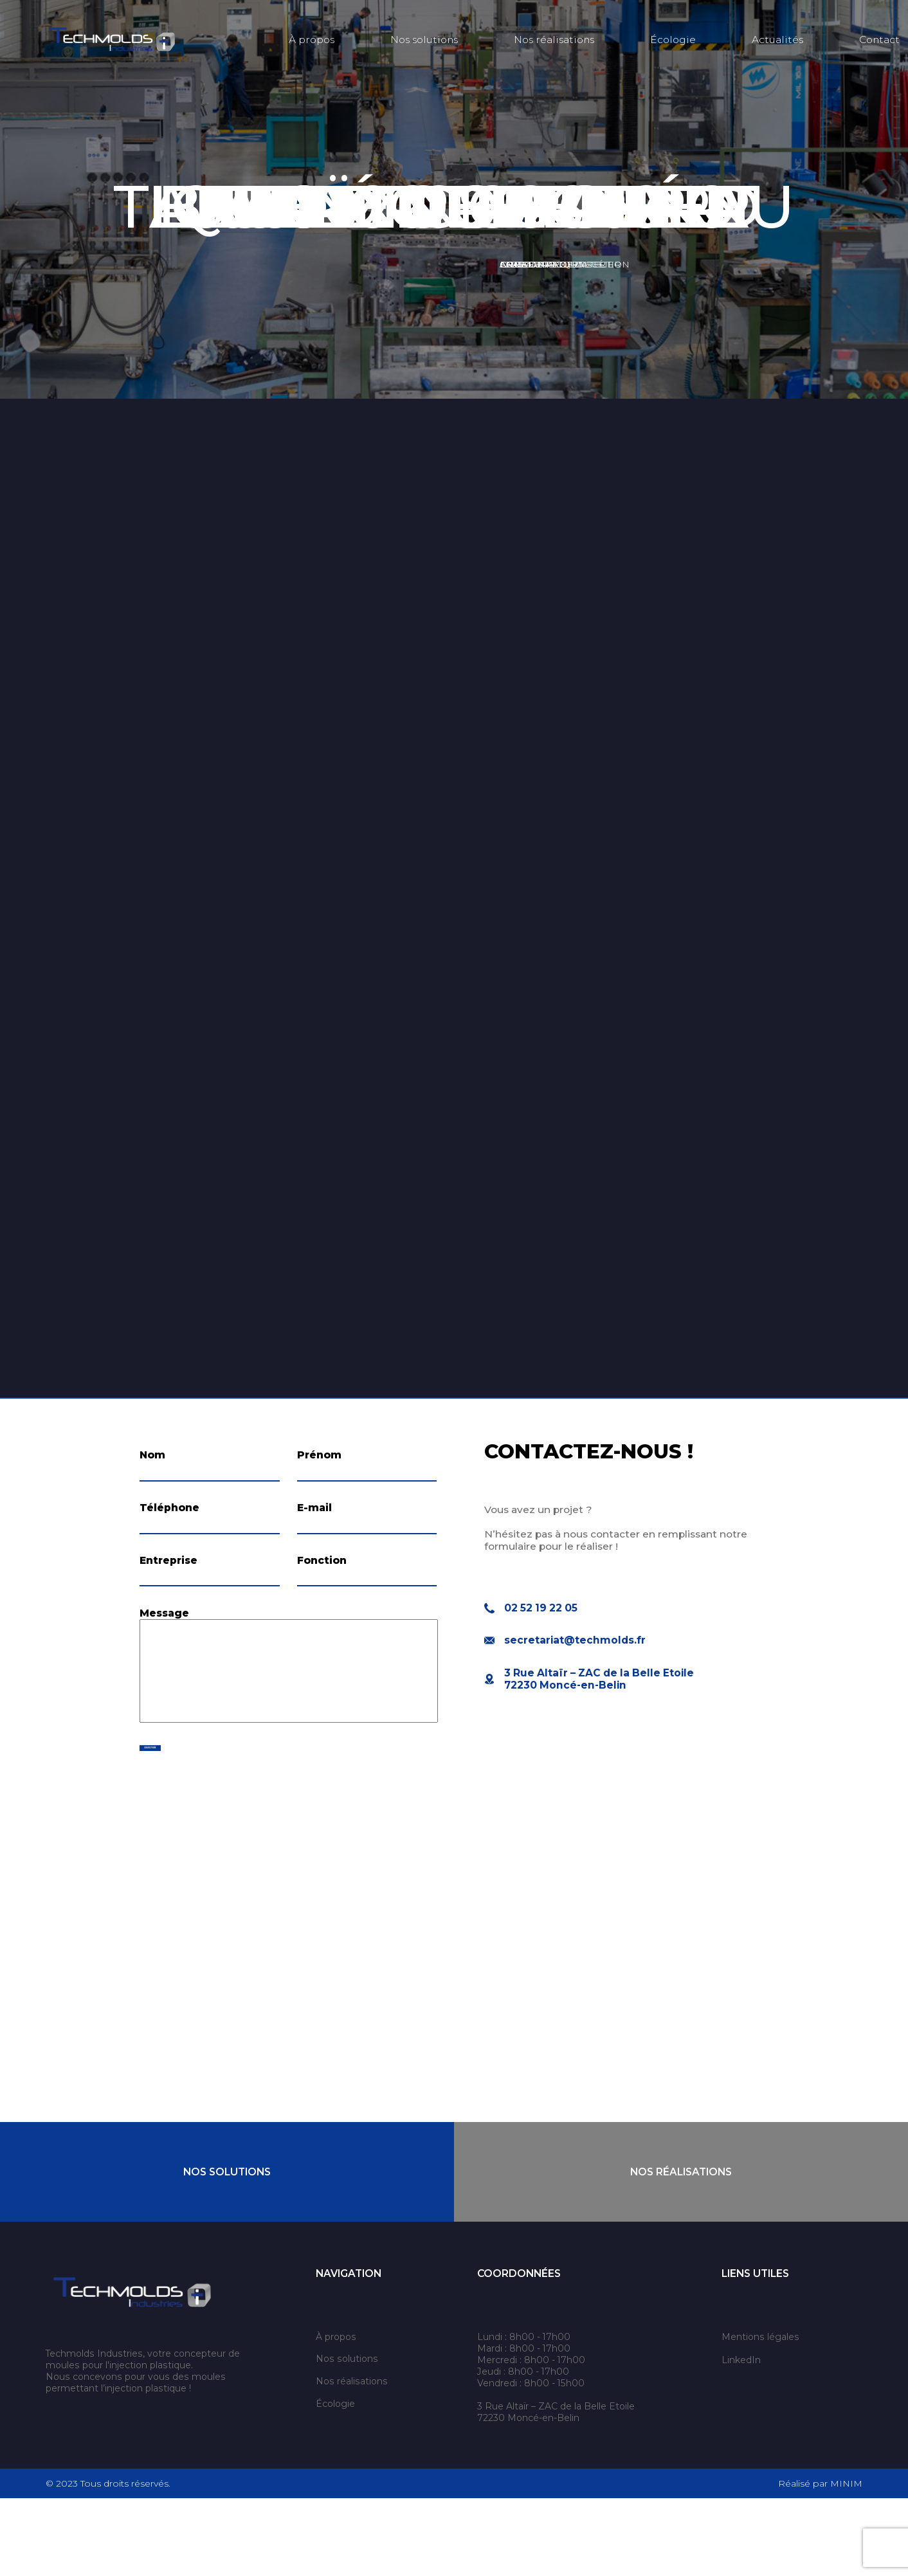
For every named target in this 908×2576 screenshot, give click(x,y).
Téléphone (169, 1529)
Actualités (777, 39)
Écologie (673, 39)
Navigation (348, 2351)
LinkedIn (741, 2437)
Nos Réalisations (681, 2249)
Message (164, 1676)
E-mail (314, 1529)
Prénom (319, 1455)
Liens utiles (755, 2351)
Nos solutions (424, 39)
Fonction (322, 1602)
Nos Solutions (227, 2249)
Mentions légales (760, 2414)
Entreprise (168, 1602)
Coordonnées (519, 2351)
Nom (152, 1455)
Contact (879, 39)
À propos (311, 39)
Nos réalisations (554, 39)
